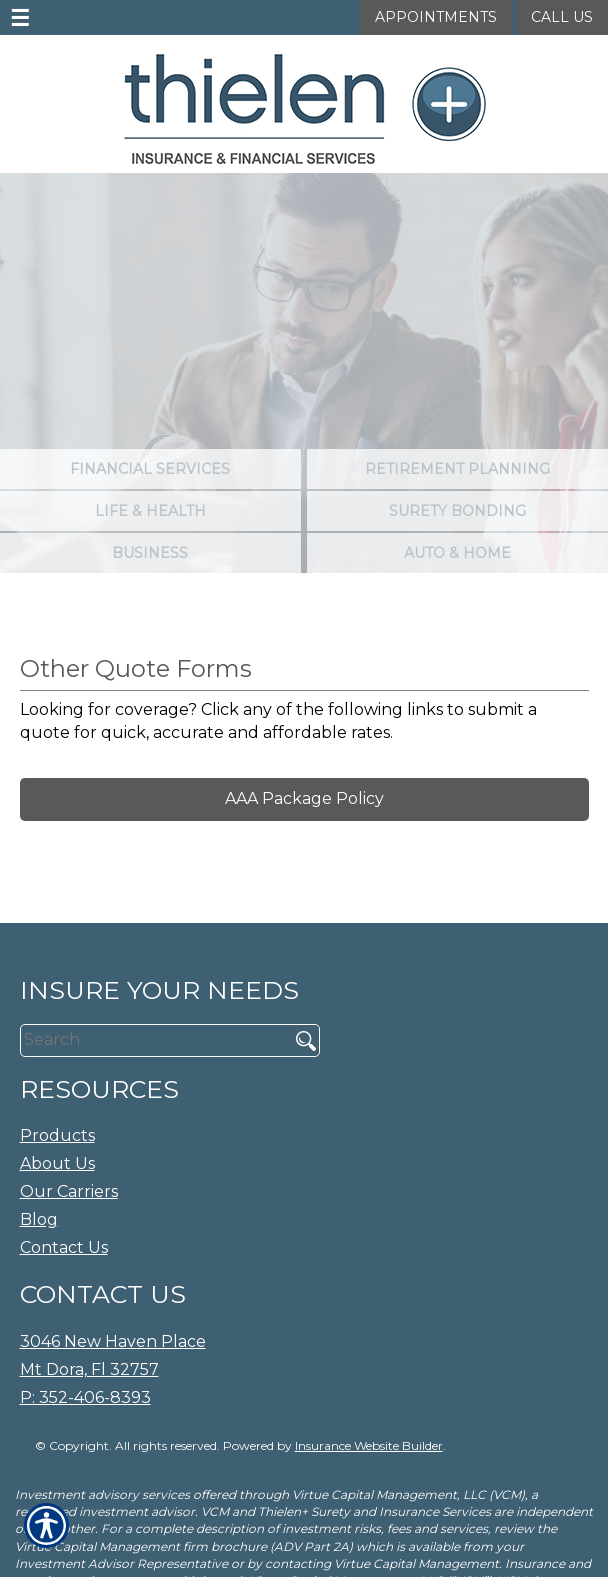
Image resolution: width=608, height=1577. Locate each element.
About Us (57, 1163)
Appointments (436, 17)
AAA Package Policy (304, 798)
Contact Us (64, 1247)
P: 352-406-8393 (85, 1397)
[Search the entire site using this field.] (147, 1040)
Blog (39, 1219)
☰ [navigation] (20, 18)
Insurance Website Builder (369, 1445)
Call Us (562, 17)
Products (57, 1135)
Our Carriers (69, 1191)
